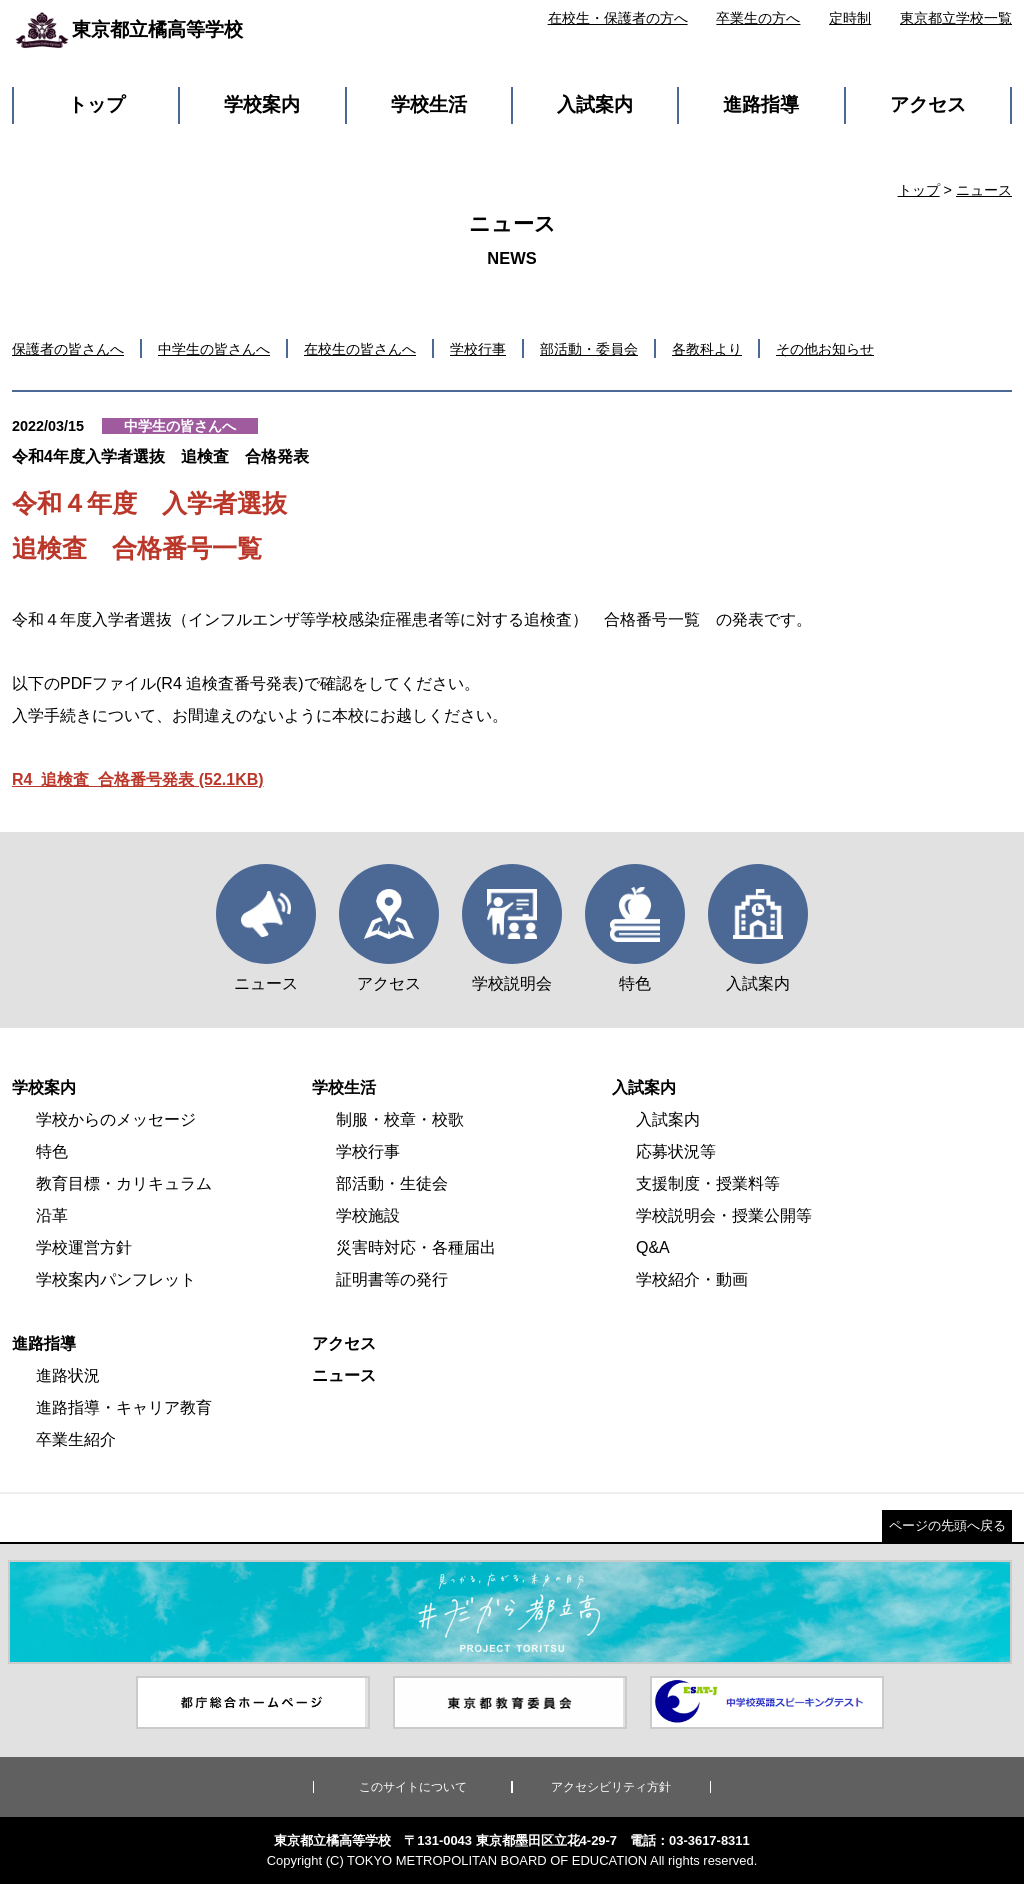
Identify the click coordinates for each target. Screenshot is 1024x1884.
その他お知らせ (825, 349)
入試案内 (595, 104)
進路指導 (761, 104)
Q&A (653, 1247)
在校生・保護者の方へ (618, 18)
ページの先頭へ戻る (947, 1525)
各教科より (707, 349)
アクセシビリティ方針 (611, 1787)
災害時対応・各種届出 (416, 1247)
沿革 (52, 1215)
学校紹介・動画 (692, 1279)
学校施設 (368, 1215)
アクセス (928, 104)
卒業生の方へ (758, 18)
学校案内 (262, 104)
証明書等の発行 (392, 1279)
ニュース (984, 190)
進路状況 (68, 1375)
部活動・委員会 (589, 349)
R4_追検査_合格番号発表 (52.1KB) (138, 779)
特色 (52, 1151)
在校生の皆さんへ (360, 349)
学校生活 (429, 104)
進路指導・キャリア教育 (124, 1407)
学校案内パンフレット (116, 1279)
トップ (96, 104)
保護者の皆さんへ (68, 349)
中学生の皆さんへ (214, 349)
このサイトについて (413, 1787)
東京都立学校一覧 (956, 18)
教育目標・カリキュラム (124, 1183)
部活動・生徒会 (392, 1183)
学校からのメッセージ (116, 1119)
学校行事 (478, 349)
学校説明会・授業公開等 (724, 1215)
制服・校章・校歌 (400, 1119)
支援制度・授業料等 (708, 1183)
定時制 (850, 18)
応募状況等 (676, 1151)
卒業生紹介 (76, 1439)
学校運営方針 (84, 1247)
